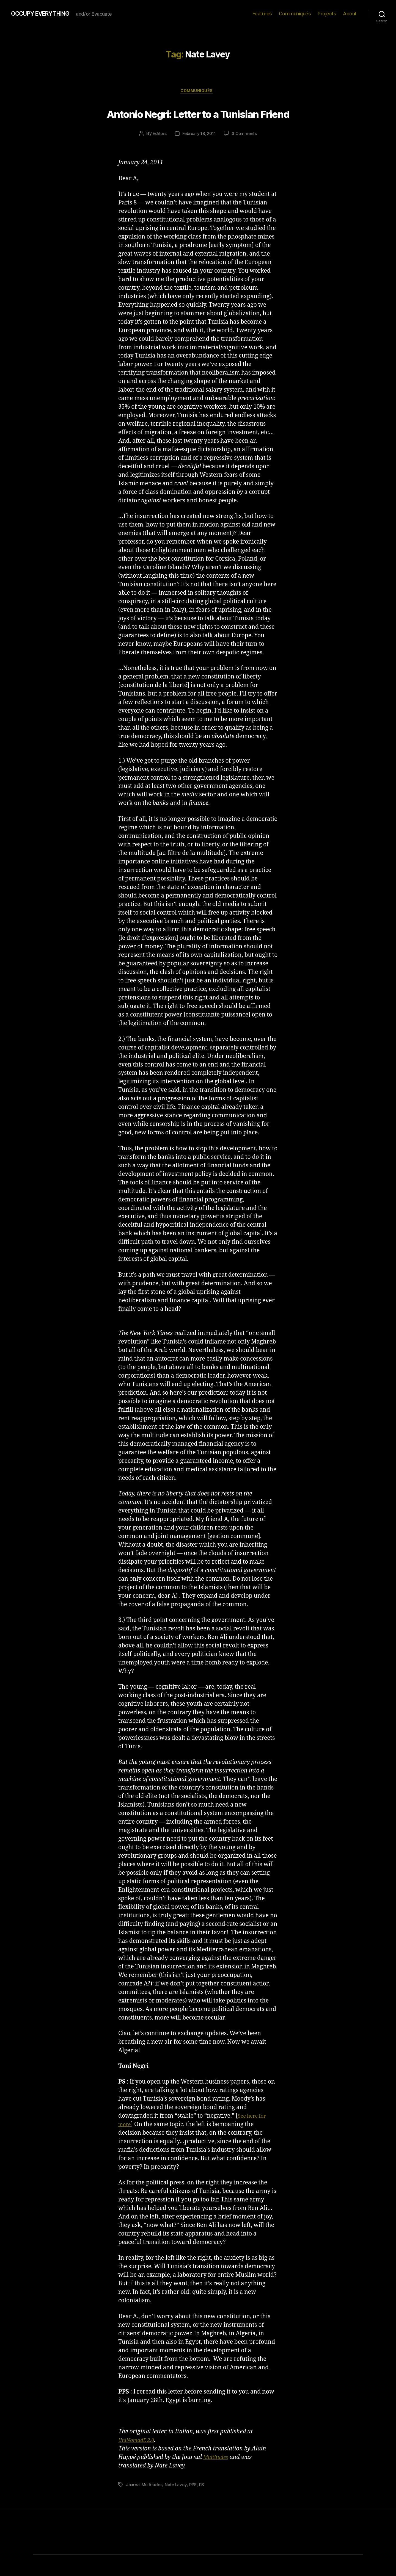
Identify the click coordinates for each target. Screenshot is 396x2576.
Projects (327, 13)
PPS (194, 2506)
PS (203, 2506)
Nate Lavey (177, 2506)
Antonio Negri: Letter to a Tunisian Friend (198, 123)
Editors (158, 155)
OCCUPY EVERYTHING (46, 13)
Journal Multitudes (144, 2506)
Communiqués (295, 13)
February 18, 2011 (199, 155)
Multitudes (217, 2479)
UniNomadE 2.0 (139, 2462)
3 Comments (245, 155)
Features (262, 13)
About (350, 13)
